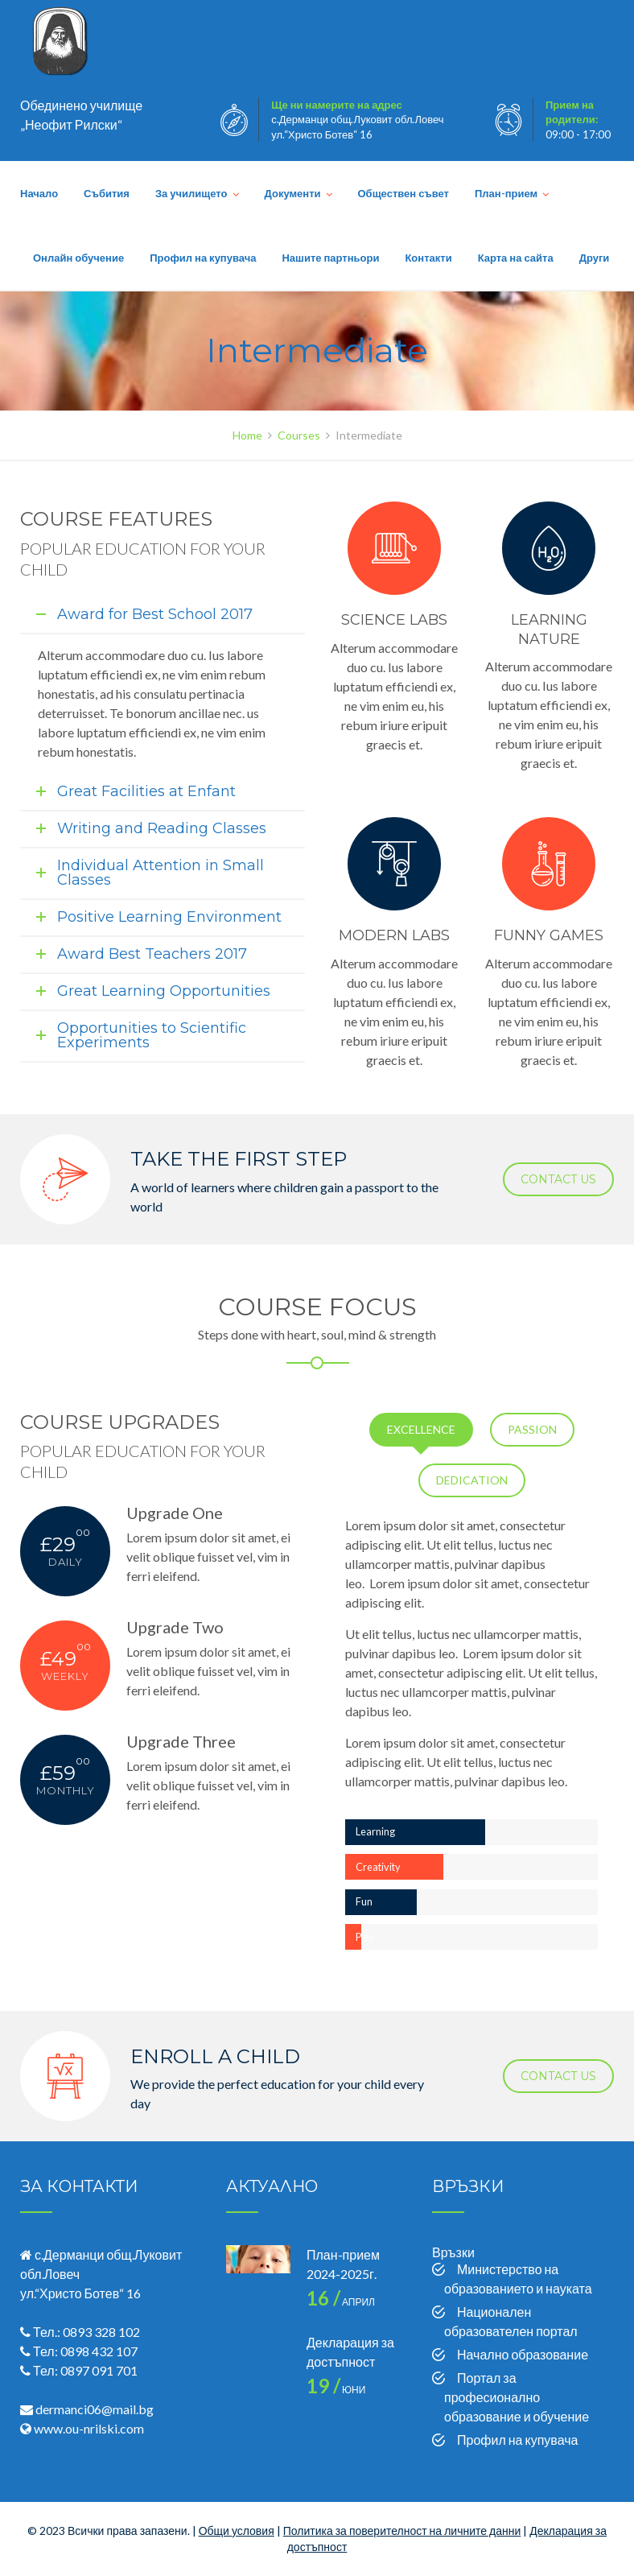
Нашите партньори (330, 257)
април (341, 2302)
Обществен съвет (403, 193)
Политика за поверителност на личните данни (402, 2530)
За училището (191, 193)
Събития (107, 193)
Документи (293, 193)
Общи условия (236, 2530)
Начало (39, 193)
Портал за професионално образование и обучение (516, 2397)
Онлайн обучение (78, 257)
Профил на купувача (203, 257)
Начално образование (522, 2354)
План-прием (506, 193)
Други (594, 257)
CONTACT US (558, 1179)
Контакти (428, 257)
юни (336, 2390)
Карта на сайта (516, 257)
